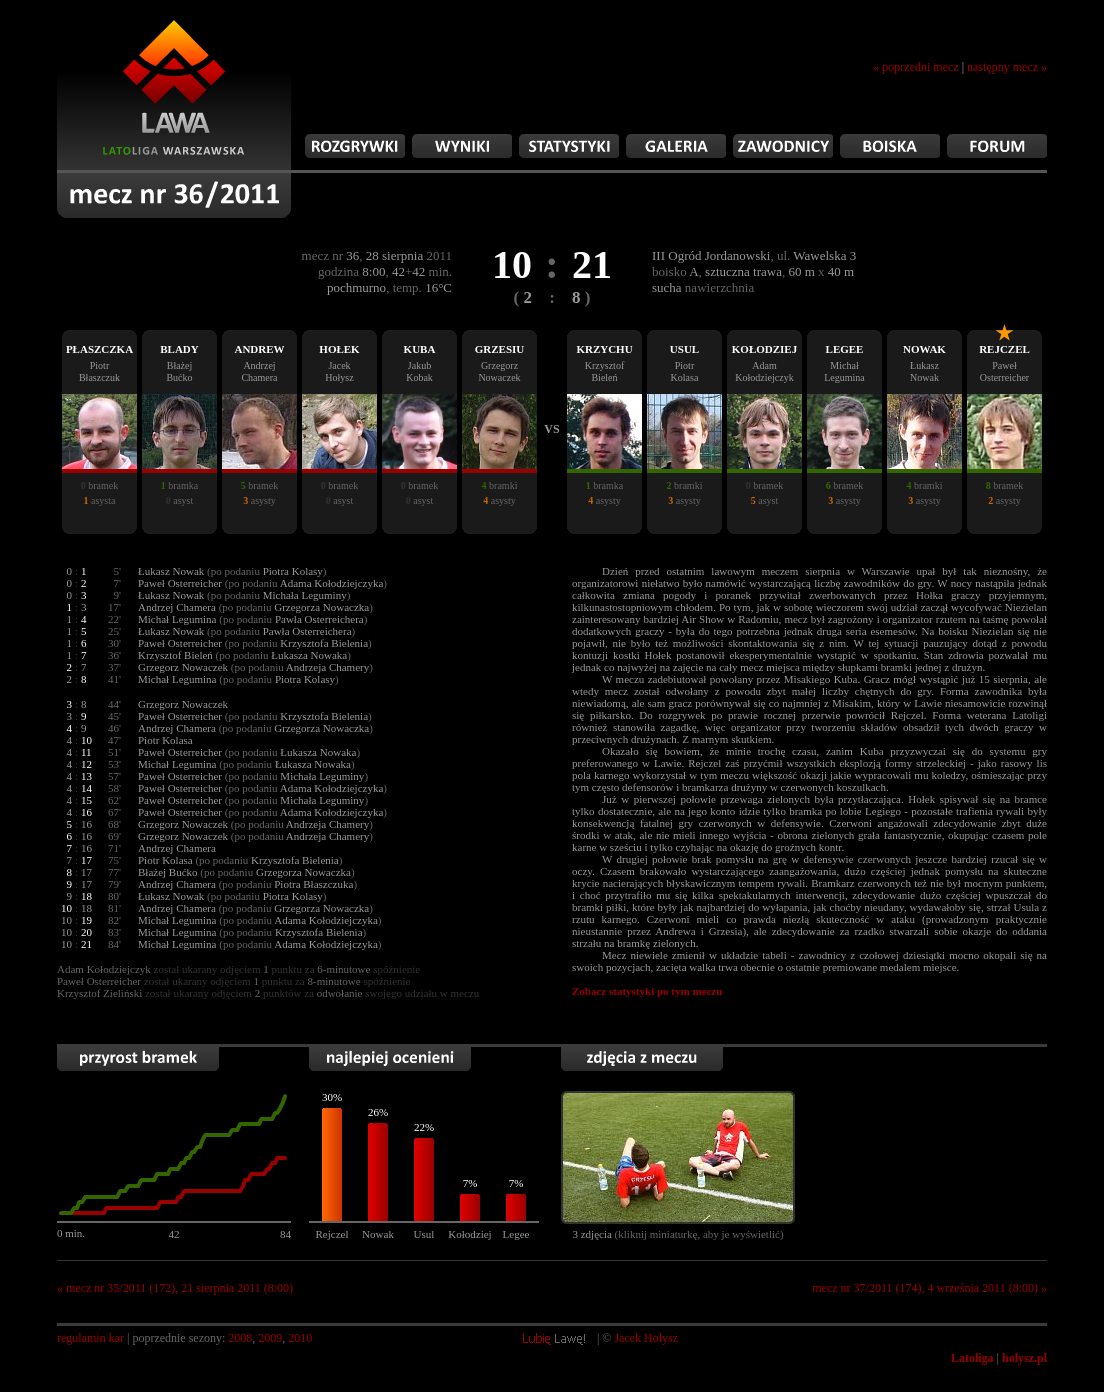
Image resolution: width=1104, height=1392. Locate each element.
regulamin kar (90, 1338)
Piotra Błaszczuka (313, 884)
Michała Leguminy (305, 595)
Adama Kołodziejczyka (332, 583)
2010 (300, 1338)
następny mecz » (1007, 67)
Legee (516, 1234)
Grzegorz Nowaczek (183, 667)
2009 (270, 1338)
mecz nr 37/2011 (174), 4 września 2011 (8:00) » (929, 1288)
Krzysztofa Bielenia (324, 643)
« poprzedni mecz (915, 67)
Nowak (378, 1234)
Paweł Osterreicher (180, 583)
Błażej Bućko (168, 872)
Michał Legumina (177, 619)
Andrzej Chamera (177, 607)
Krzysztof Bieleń (175, 655)
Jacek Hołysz (646, 1338)
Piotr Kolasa (165, 740)
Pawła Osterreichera (319, 619)
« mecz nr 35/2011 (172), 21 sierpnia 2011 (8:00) (175, 1288)
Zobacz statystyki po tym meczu (647, 991)
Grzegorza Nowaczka (321, 607)
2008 (240, 1338)
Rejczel (332, 1234)
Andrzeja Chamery (327, 667)
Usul (424, 1234)
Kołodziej (469, 1234)
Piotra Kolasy (293, 571)
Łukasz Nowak (171, 571)
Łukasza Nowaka (309, 655)
